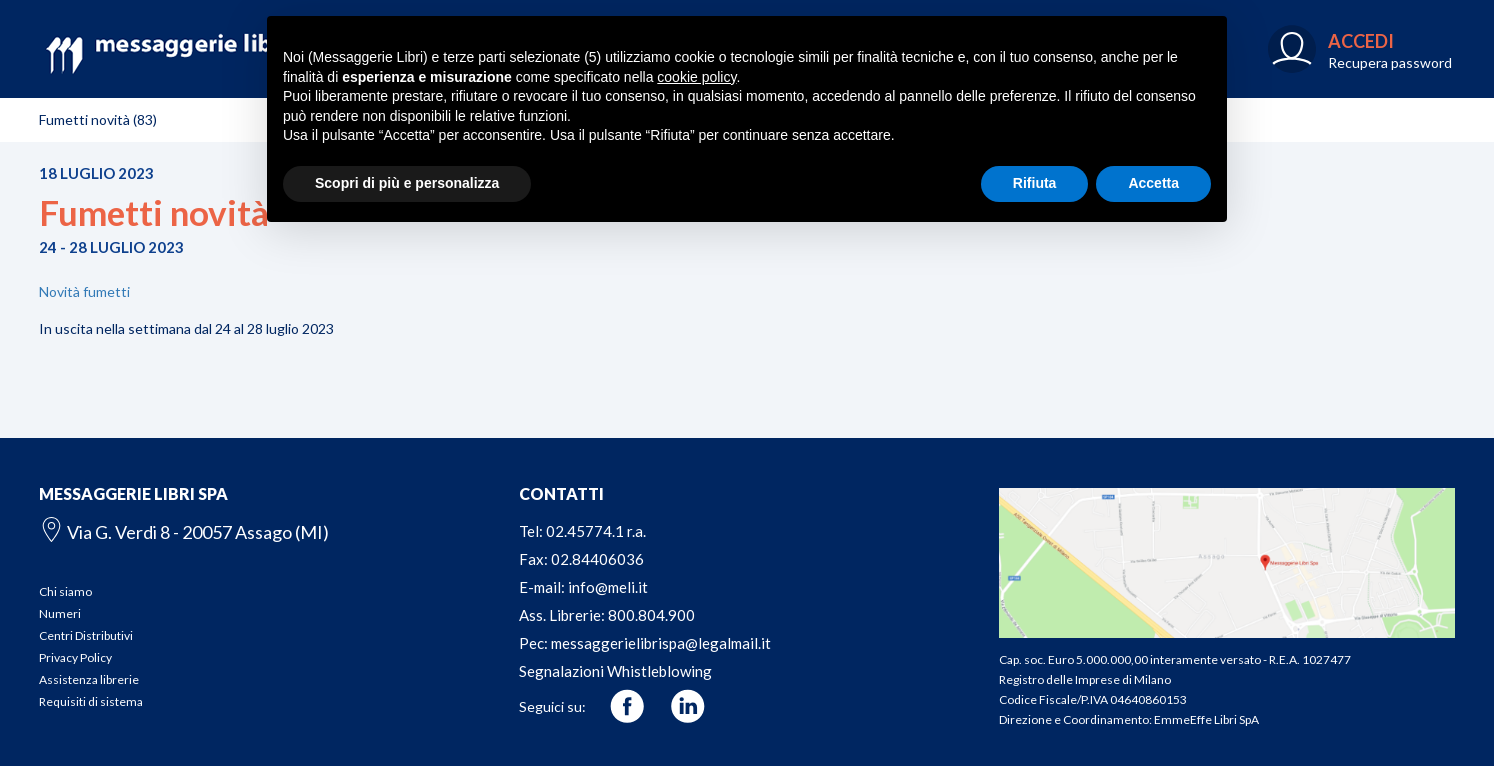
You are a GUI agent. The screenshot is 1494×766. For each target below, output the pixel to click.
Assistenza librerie (89, 679)
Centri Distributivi (86, 635)
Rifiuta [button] (1035, 183)
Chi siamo (65, 591)
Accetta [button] (1153, 183)
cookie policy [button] (696, 77)
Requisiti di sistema (91, 701)
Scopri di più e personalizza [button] (407, 183)
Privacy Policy (75, 657)
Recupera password (1390, 62)
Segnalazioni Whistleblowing (615, 671)
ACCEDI (1361, 41)
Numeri (60, 613)
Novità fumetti (84, 291)
